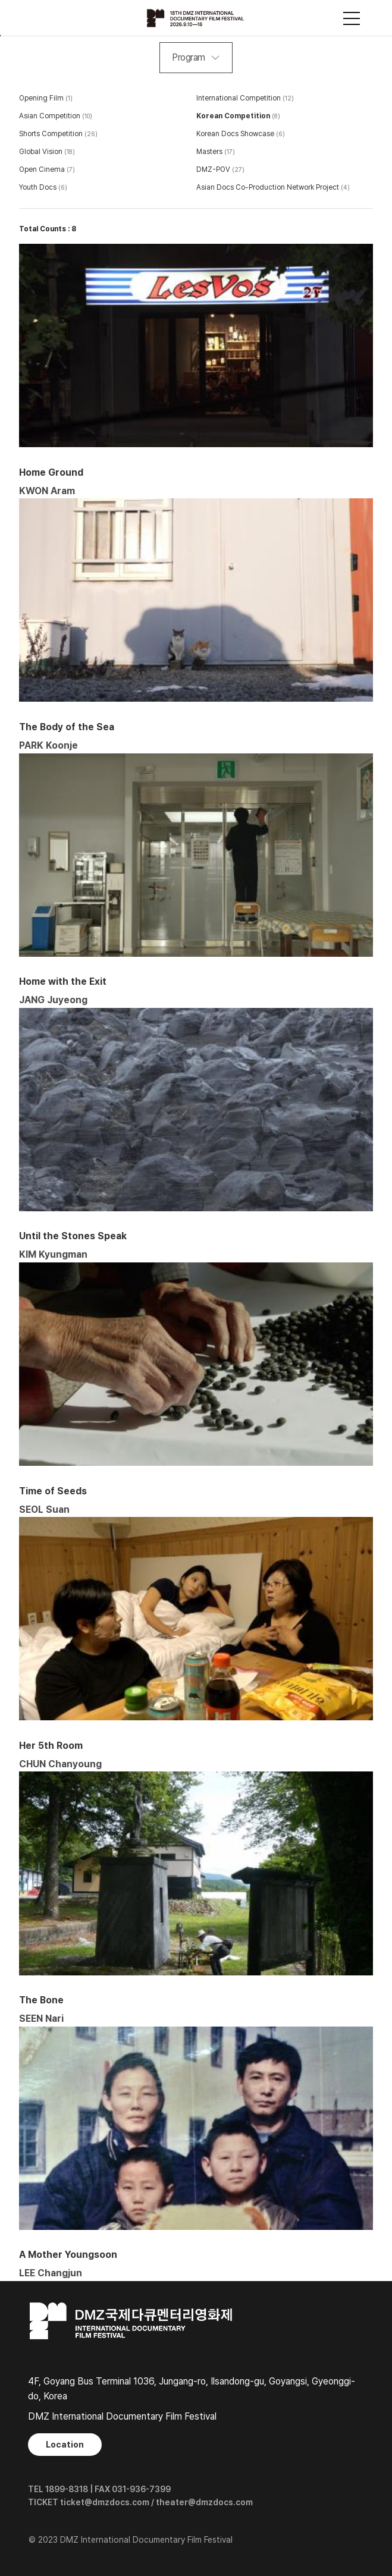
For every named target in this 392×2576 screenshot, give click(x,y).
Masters (209, 151)
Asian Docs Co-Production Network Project (267, 187)
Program (188, 57)
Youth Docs (38, 187)
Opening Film (41, 98)
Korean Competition (233, 116)
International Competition (238, 98)
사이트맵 (351, 18)
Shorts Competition (51, 134)
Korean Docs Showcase (235, 134)
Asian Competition (49, 116)
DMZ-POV (213, 169)
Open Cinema (42, 169)
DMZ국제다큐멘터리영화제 (196, 18)
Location (65, 2444)
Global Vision (40, 151)
